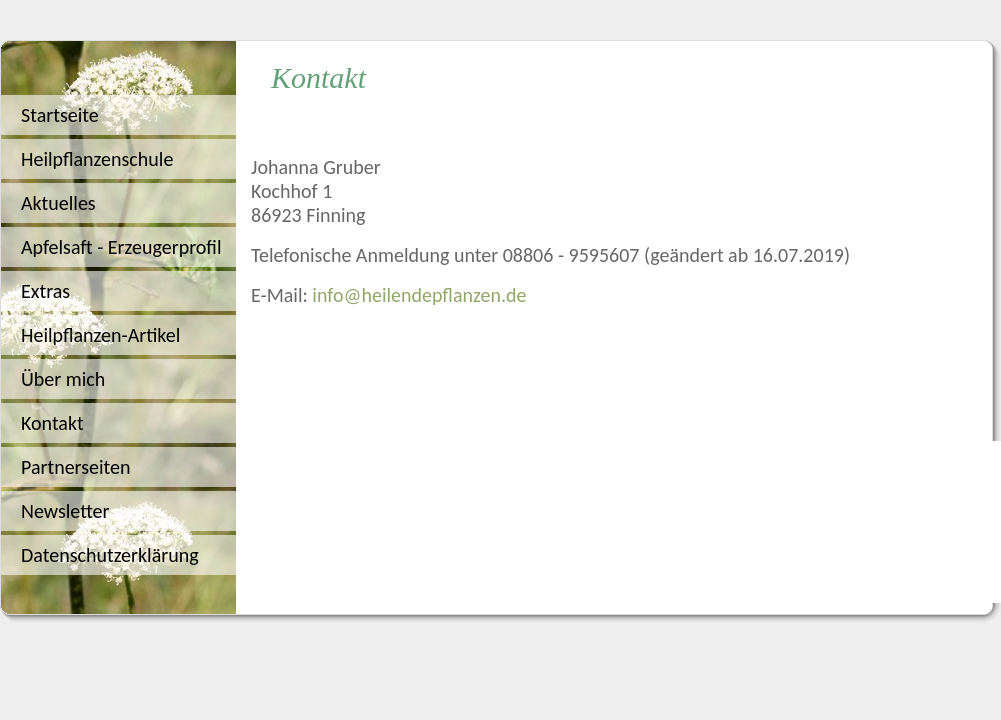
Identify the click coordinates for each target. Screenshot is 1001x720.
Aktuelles (58, 203)
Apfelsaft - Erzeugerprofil (121, 247)
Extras (45, 291)
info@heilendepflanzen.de (419, 295)
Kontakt (52, 423)
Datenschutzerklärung (110, 555)
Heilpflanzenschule (97, 159)
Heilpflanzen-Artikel (100, 335)
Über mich (63, 379)
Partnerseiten (76, 467)
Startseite (60, 115)
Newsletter (65, 511)
